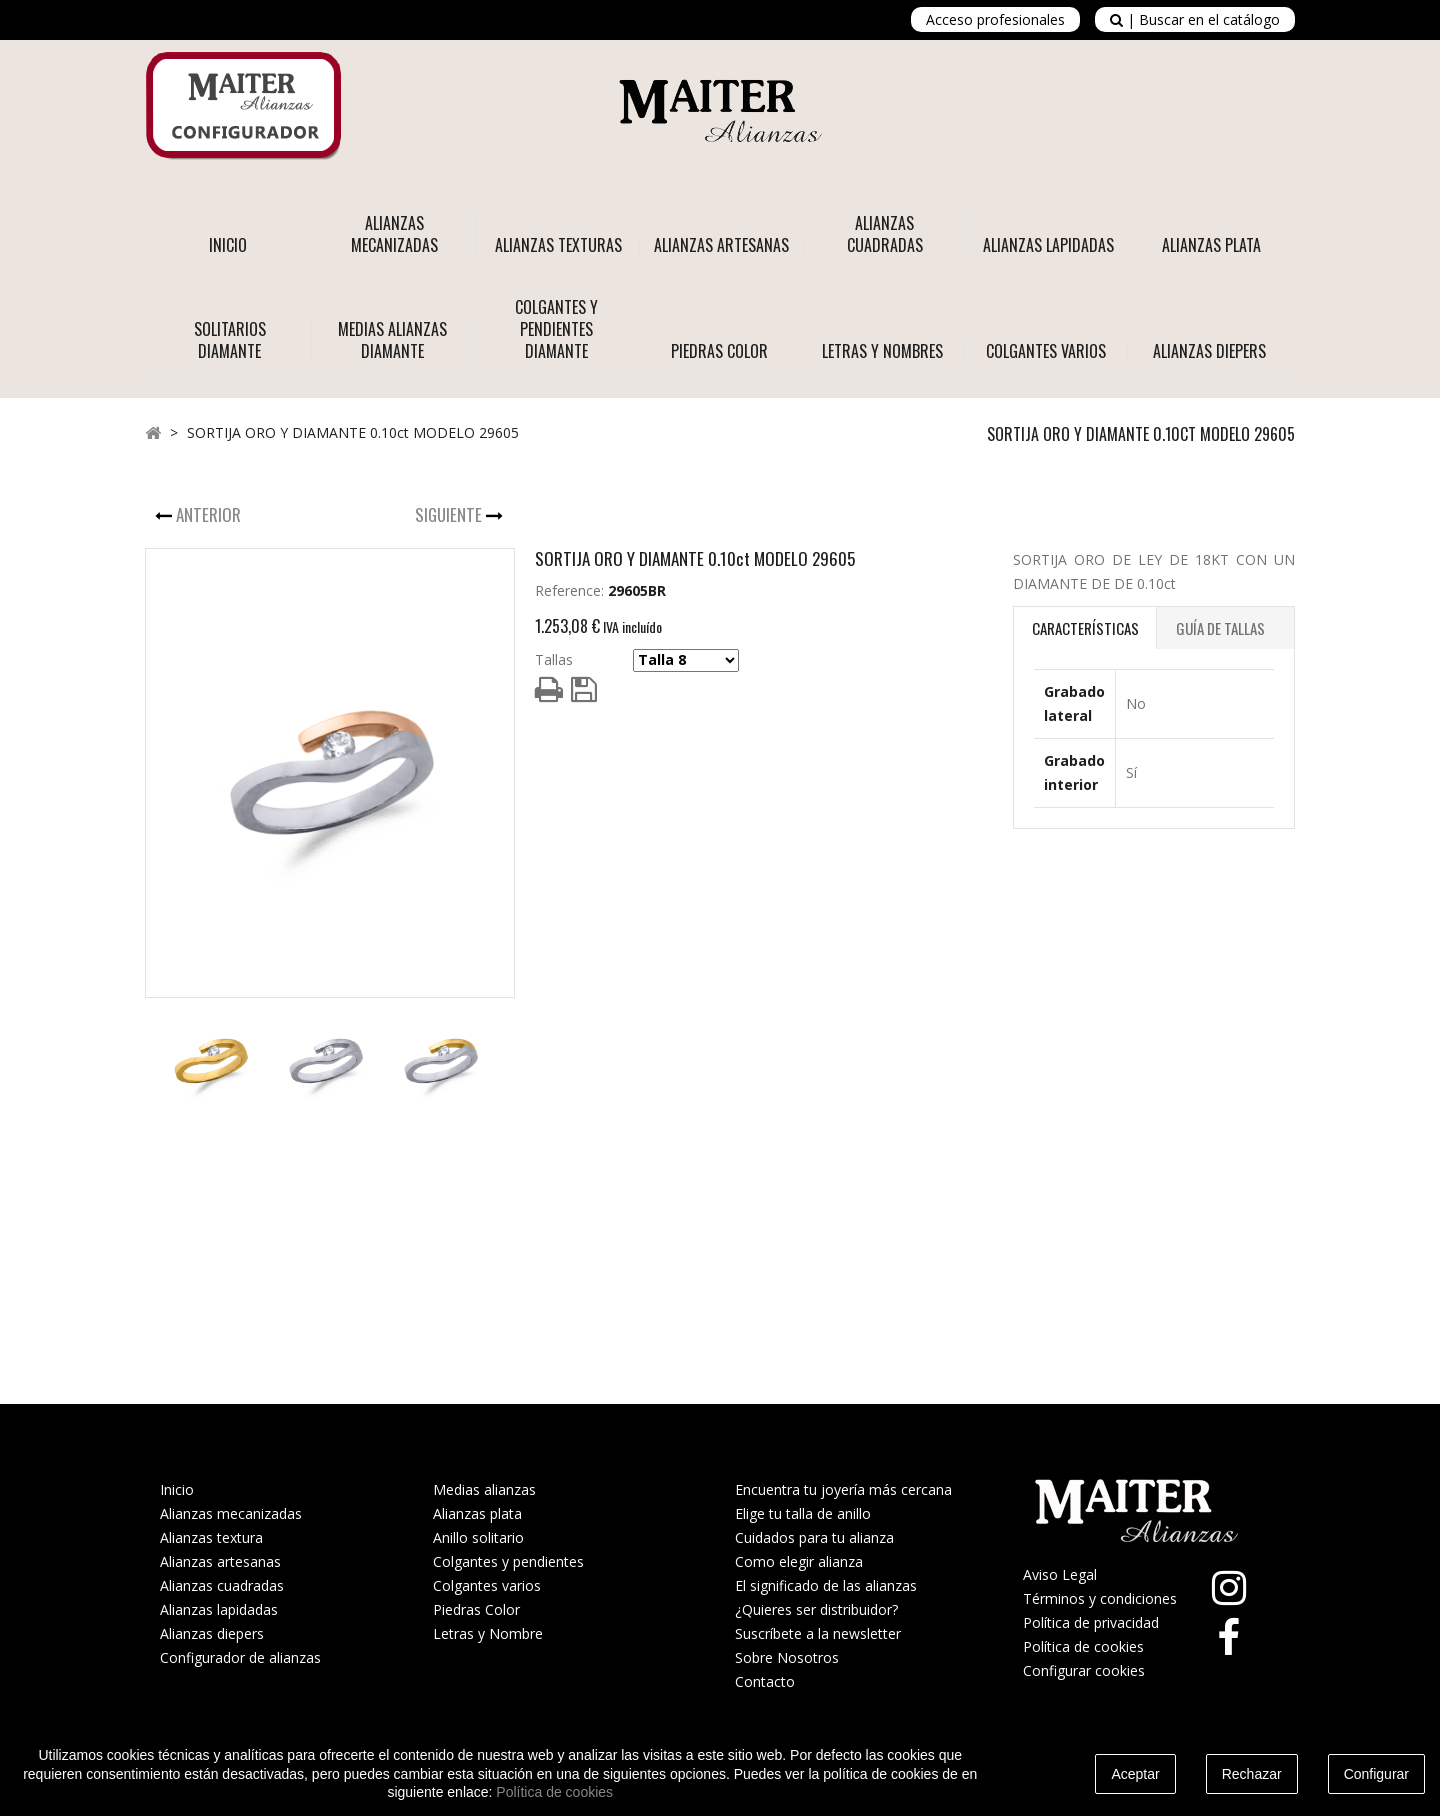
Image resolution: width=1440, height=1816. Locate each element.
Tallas (554, 659)
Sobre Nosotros (787, 1657)
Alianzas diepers (212, 1633)
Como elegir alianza (799, 1561)
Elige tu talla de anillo (803, 1513)
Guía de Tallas (1220, 628)
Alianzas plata (477, 1513)
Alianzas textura (211, 1537)
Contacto (765, 1681)
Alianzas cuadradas (222, 1585)
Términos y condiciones (1100, 1598)
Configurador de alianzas (240, 1657)
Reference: (569, 590)
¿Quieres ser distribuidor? (816, 1609)
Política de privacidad (1091, 1622)
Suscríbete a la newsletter (818, 1633)
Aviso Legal (1060, 1574)
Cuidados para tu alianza (814, 1537)
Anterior (210, 514)
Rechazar (1252, 1774)
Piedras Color (476, 1609)
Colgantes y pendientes (508, 1561)
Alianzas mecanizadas (231, 1513)
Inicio (228, 245)
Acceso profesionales (995, 19)
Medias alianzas (484, 1489)
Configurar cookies (1084, 1670)
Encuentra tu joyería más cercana (843, 1489)
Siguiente (450, 514)
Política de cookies (1083, 1646)
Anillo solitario (478, 1537)
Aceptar (1135, 1774)
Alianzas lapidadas (219, 1609)
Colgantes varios (487, 1585)
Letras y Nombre (488, 1633)
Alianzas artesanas (220, 1561)
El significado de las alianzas (826, 1585)
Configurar (1376, 1774)
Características (1085, 628)
